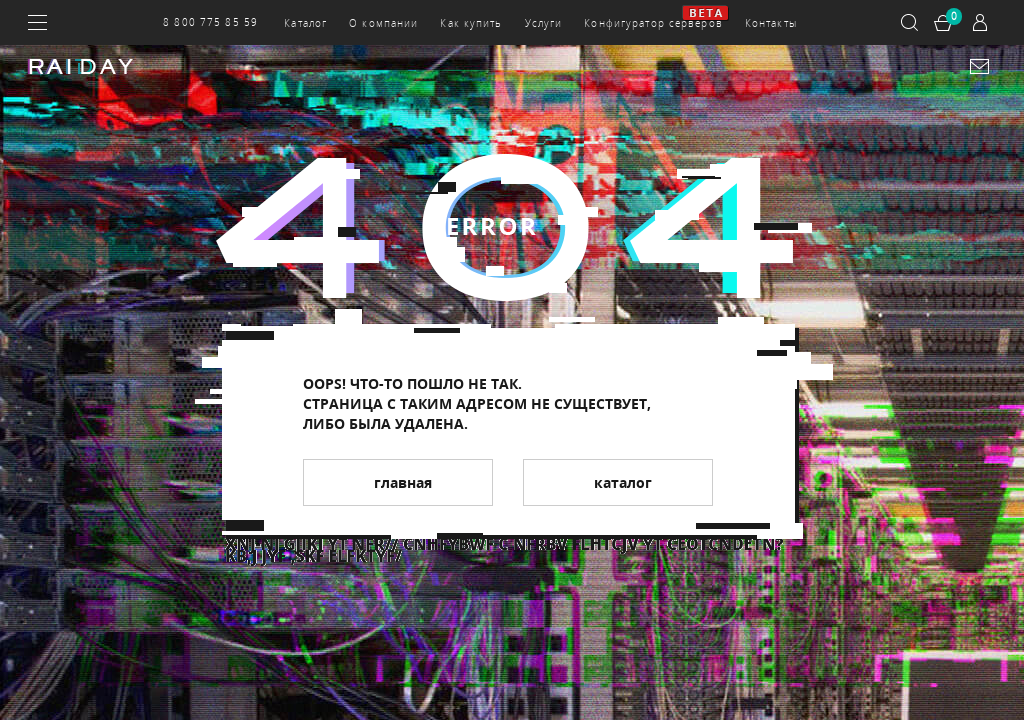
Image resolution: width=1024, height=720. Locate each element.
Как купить (471, 23)
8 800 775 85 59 (210, 22)
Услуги (544, 23)
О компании (383, 23)
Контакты (771, 23)
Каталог (305, 23)
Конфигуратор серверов (653, 23)
